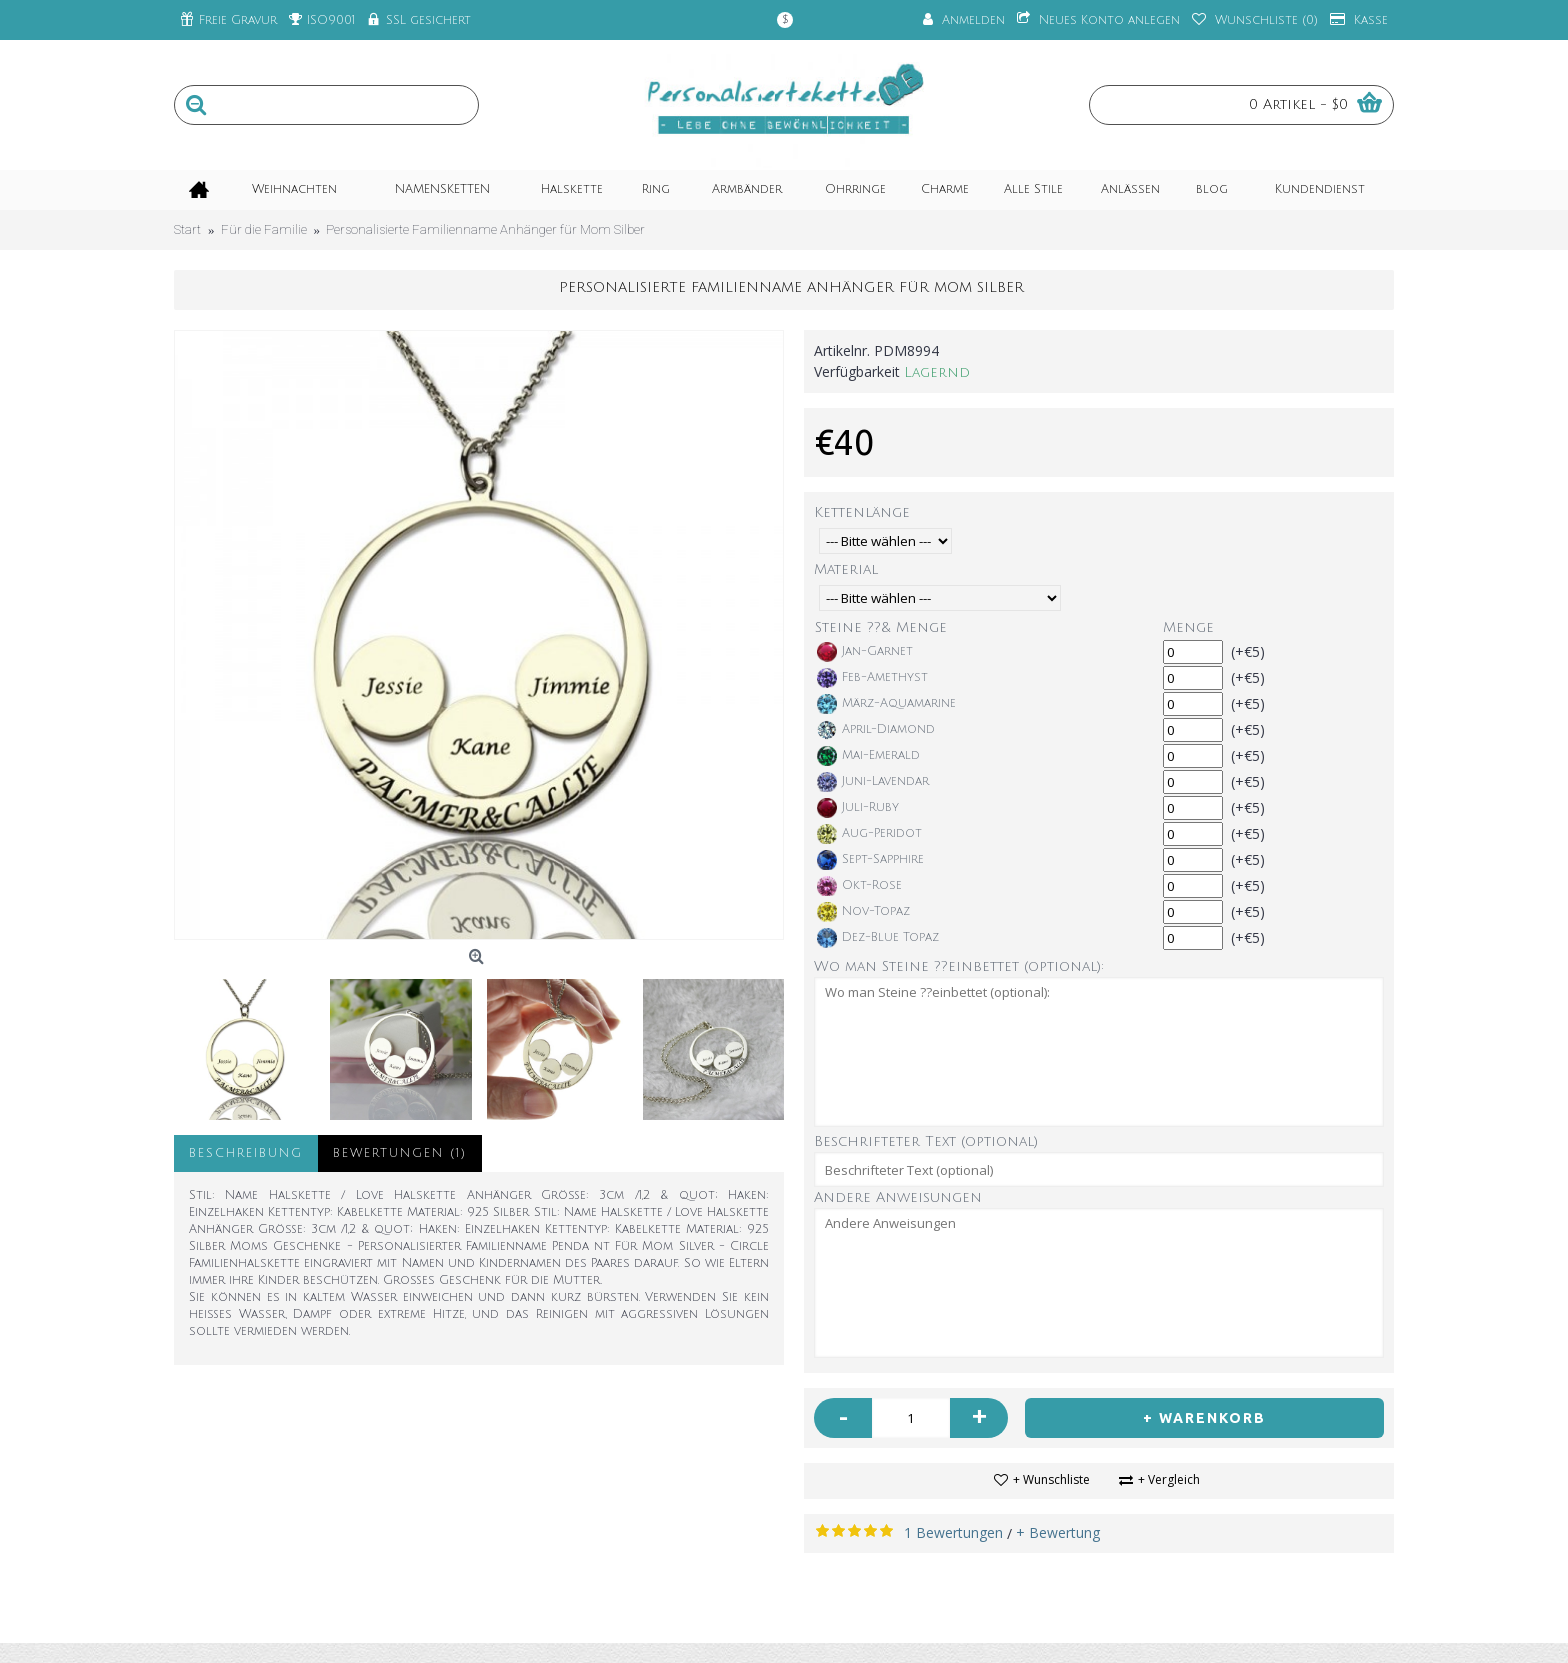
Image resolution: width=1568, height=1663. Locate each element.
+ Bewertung (1058, 1532)
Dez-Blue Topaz (878, 938)
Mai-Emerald (868, 756)
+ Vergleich (1169, 1479)
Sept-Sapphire (870, 860)
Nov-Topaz (863, 912)
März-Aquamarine (886, 704)
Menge (1188, 627)
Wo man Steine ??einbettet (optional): (959, 966)
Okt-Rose (859, 886)
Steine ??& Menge (881, 627)
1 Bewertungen (953, 1532)
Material (846, 569)
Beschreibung (246, 1153)
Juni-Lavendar (873, 782)
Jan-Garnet (865, 652)
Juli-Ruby (858, 808)
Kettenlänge (862, 512)
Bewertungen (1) (400, 1153)
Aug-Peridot (869, 834)
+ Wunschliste (1051, 1479)
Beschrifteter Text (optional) (926, 1141)
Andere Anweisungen (898, 1197)
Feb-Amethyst (872, 678)
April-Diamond (876, 730)
